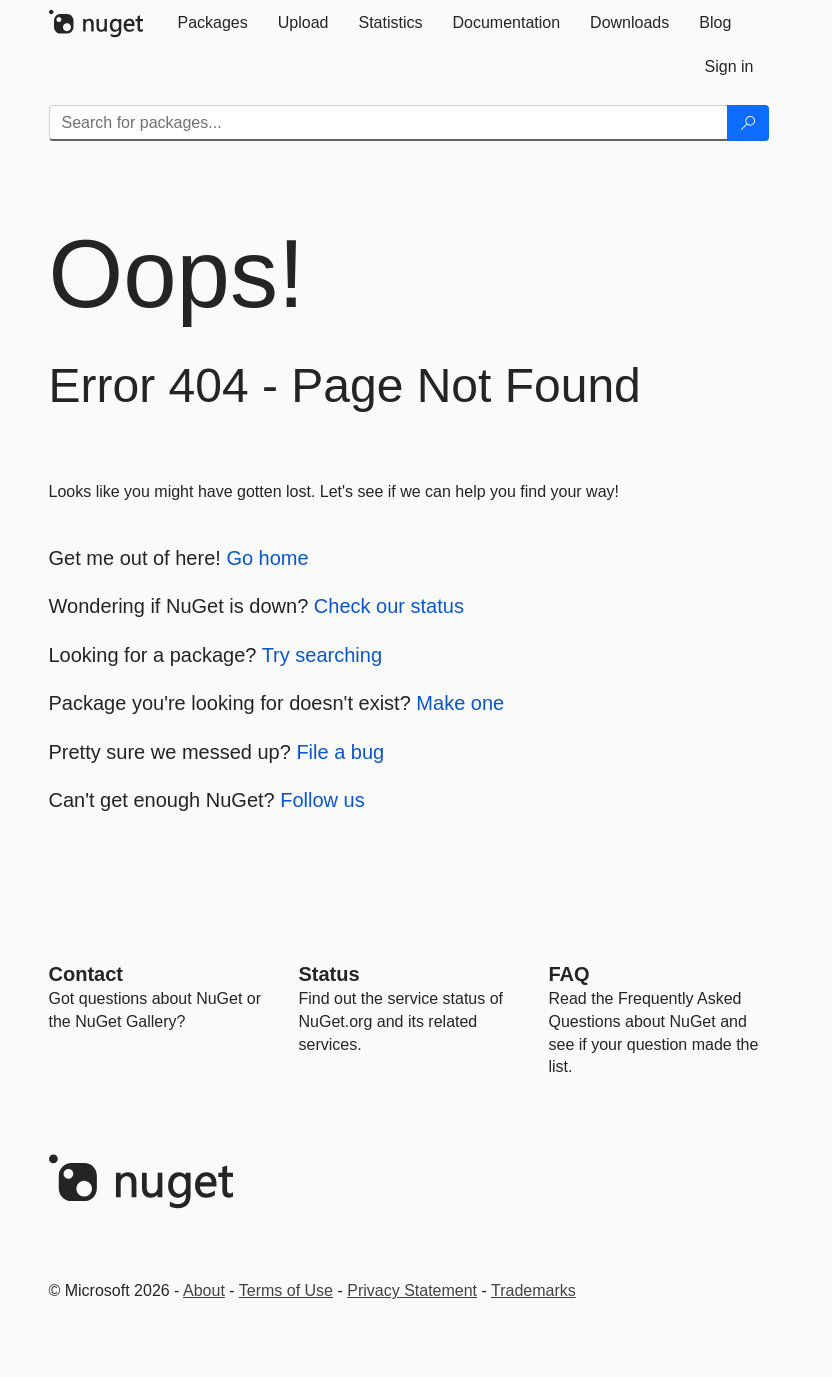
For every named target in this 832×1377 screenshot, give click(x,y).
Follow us (322, 800)
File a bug (340, 752)
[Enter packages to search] (388, 123)
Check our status (389, 606)
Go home (267, 558)
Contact (86, 974)
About (204, 1290)
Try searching (322, 655)
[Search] (748, 123)
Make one (460, 703)
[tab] (213, 23)
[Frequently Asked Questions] (569, 974)
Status (329, 974)
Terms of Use (286, 1290)
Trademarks (533, 1290)
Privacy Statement (412, 1290)
